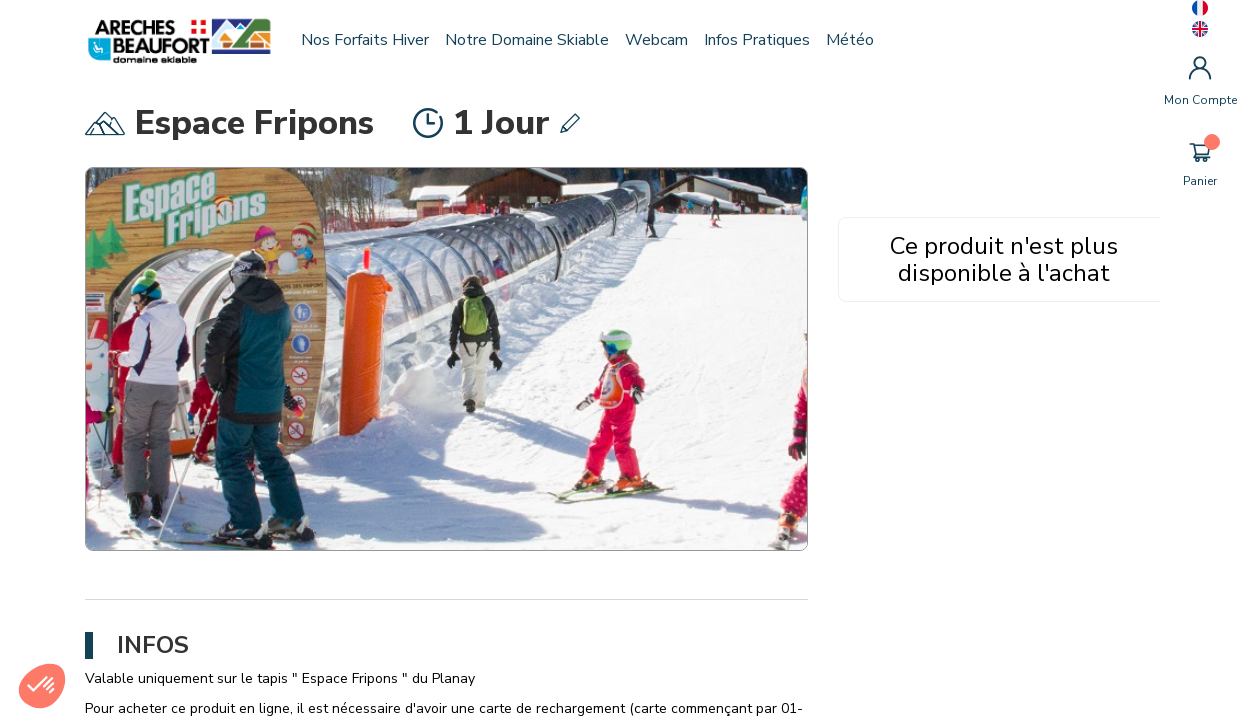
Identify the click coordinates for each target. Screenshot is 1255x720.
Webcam (662, 40)
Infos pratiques (763, 40)
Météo (856, 40)
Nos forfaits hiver (371, 40)
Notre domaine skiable (533, 40)
